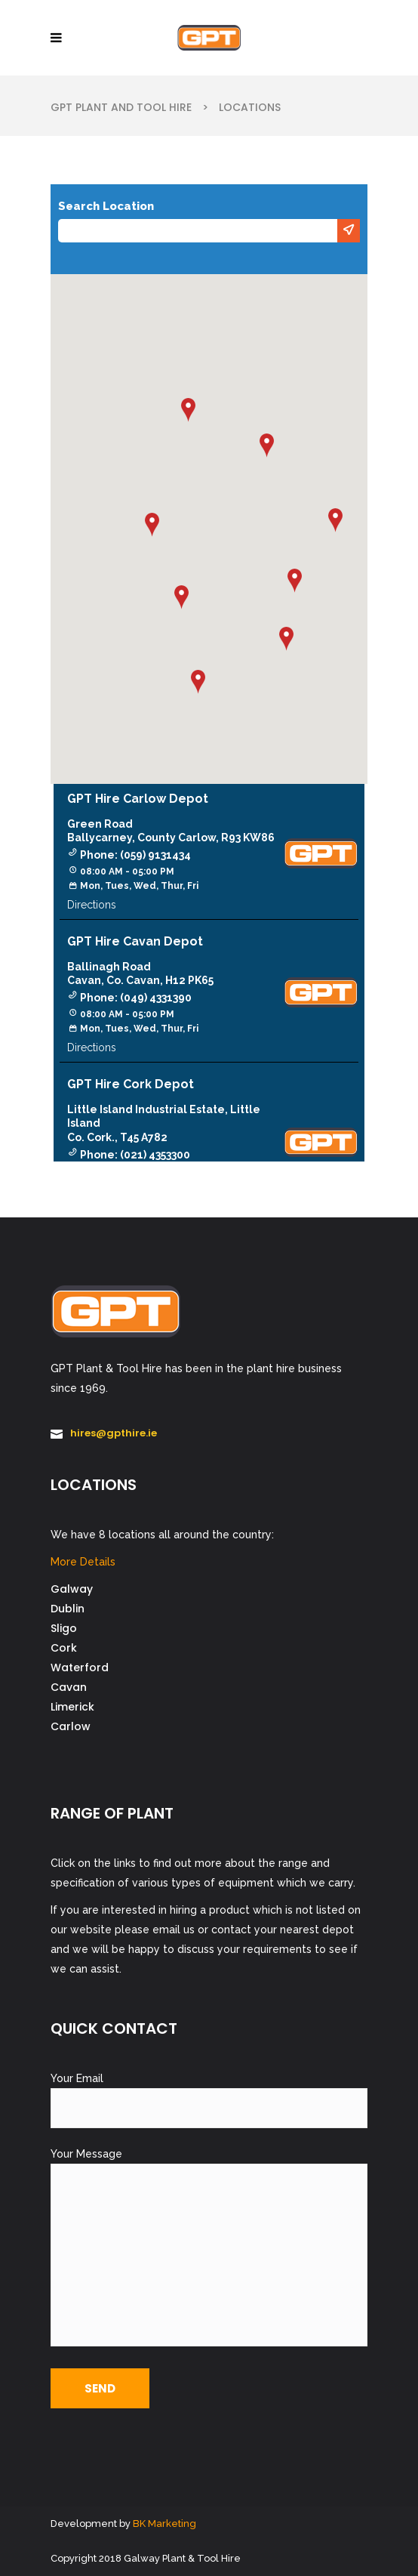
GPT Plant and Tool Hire (121, 107)
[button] (294, 581)
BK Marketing (164, 2523)
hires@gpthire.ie (113, 1433)
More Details (83, 1562)
